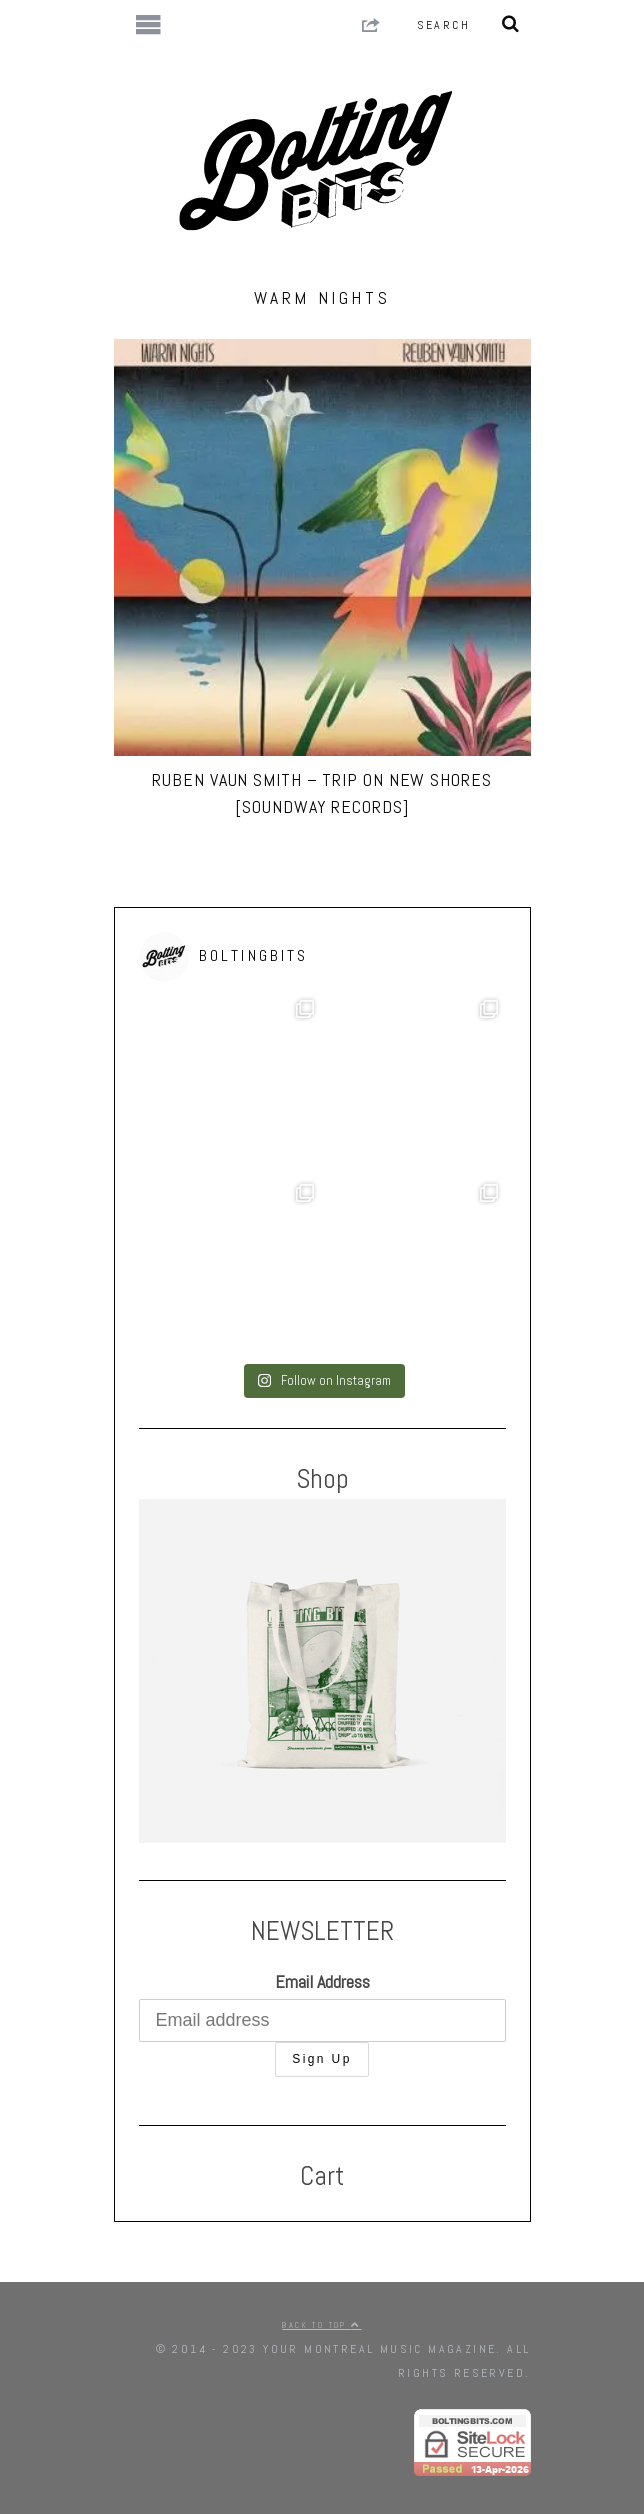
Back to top (321, 2325)
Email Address (322, 1981)
